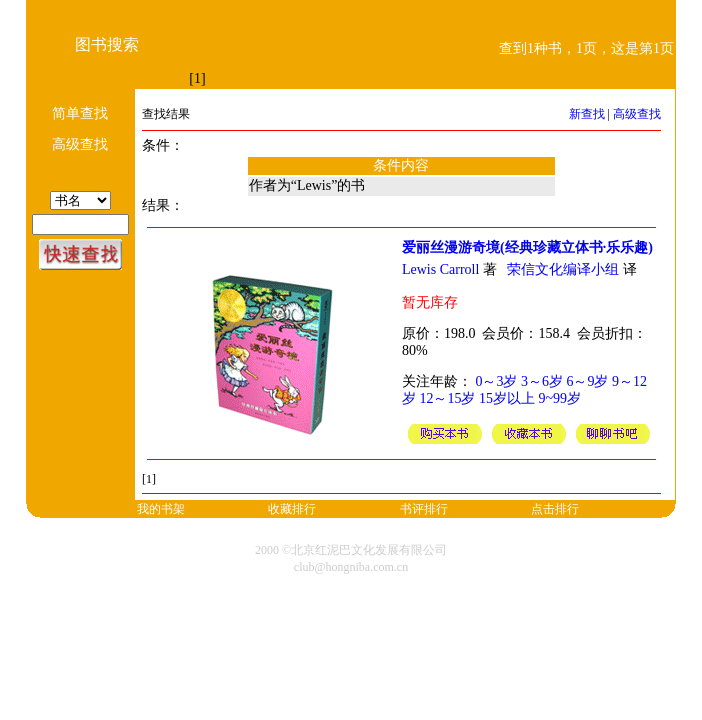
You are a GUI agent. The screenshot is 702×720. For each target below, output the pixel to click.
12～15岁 (447, 398)
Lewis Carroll (440, 269)
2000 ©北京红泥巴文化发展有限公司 (351, 550)
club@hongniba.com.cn (351, 567)
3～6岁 (542, 381)
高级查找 (637, 114)
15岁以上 (507, 398)
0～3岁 (496, 381)
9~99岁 (559, 398)
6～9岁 (587, 381)
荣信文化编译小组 (563, 269)
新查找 (587, 114)
